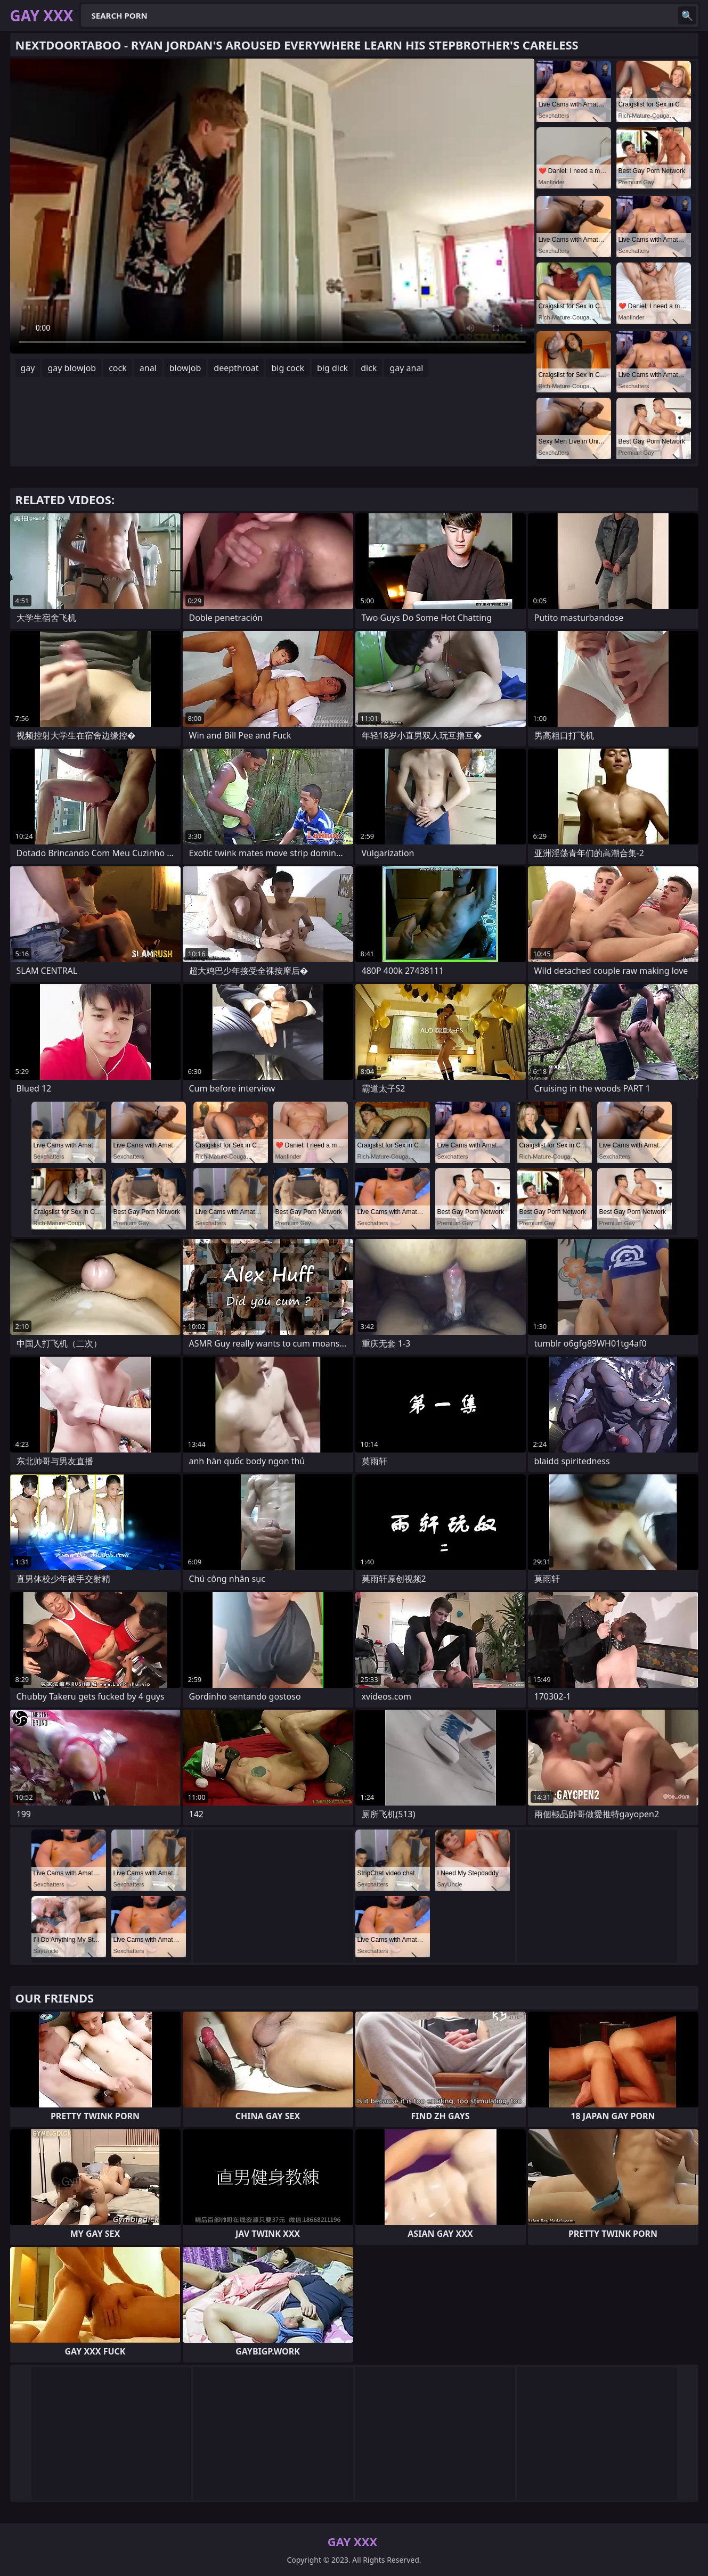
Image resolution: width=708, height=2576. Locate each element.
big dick (332, 368)
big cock (287, 368)
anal (148, 368)
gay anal (406, 368)
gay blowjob (71, 368)
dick (369, 368)
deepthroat (236, 368)
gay (28, 368)
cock (118, 368)
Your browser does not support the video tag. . (272, 206)
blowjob (185, 368)
